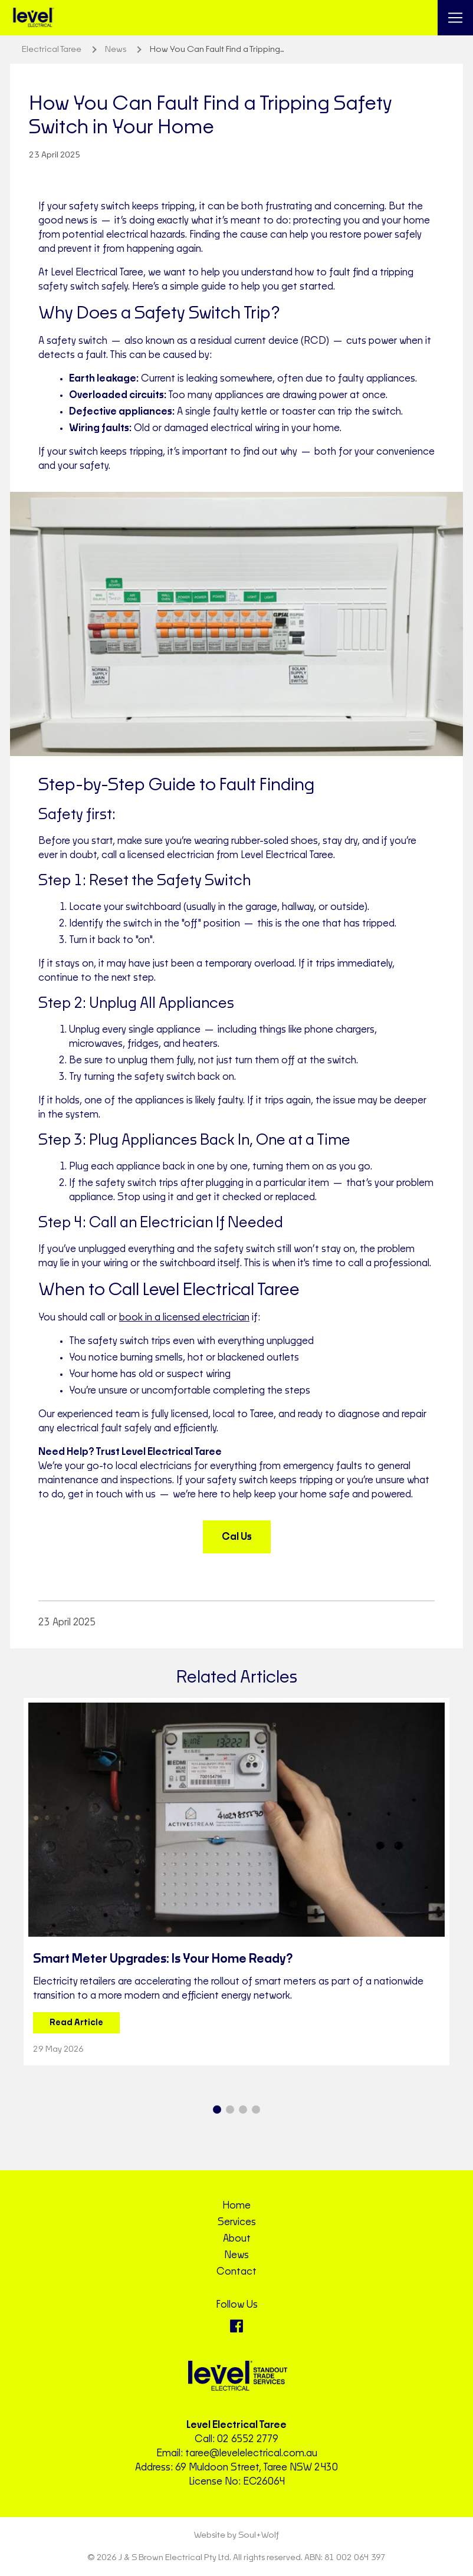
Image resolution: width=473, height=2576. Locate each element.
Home (236, 2205)
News (236, 2255)
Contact (236, 2271)
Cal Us (237, 1537)
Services (237, 2222)
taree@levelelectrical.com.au (251, 2453)
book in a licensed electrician (184, 1317)
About (237, 2238)
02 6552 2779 (247, 2439)
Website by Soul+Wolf (236, 2535)
